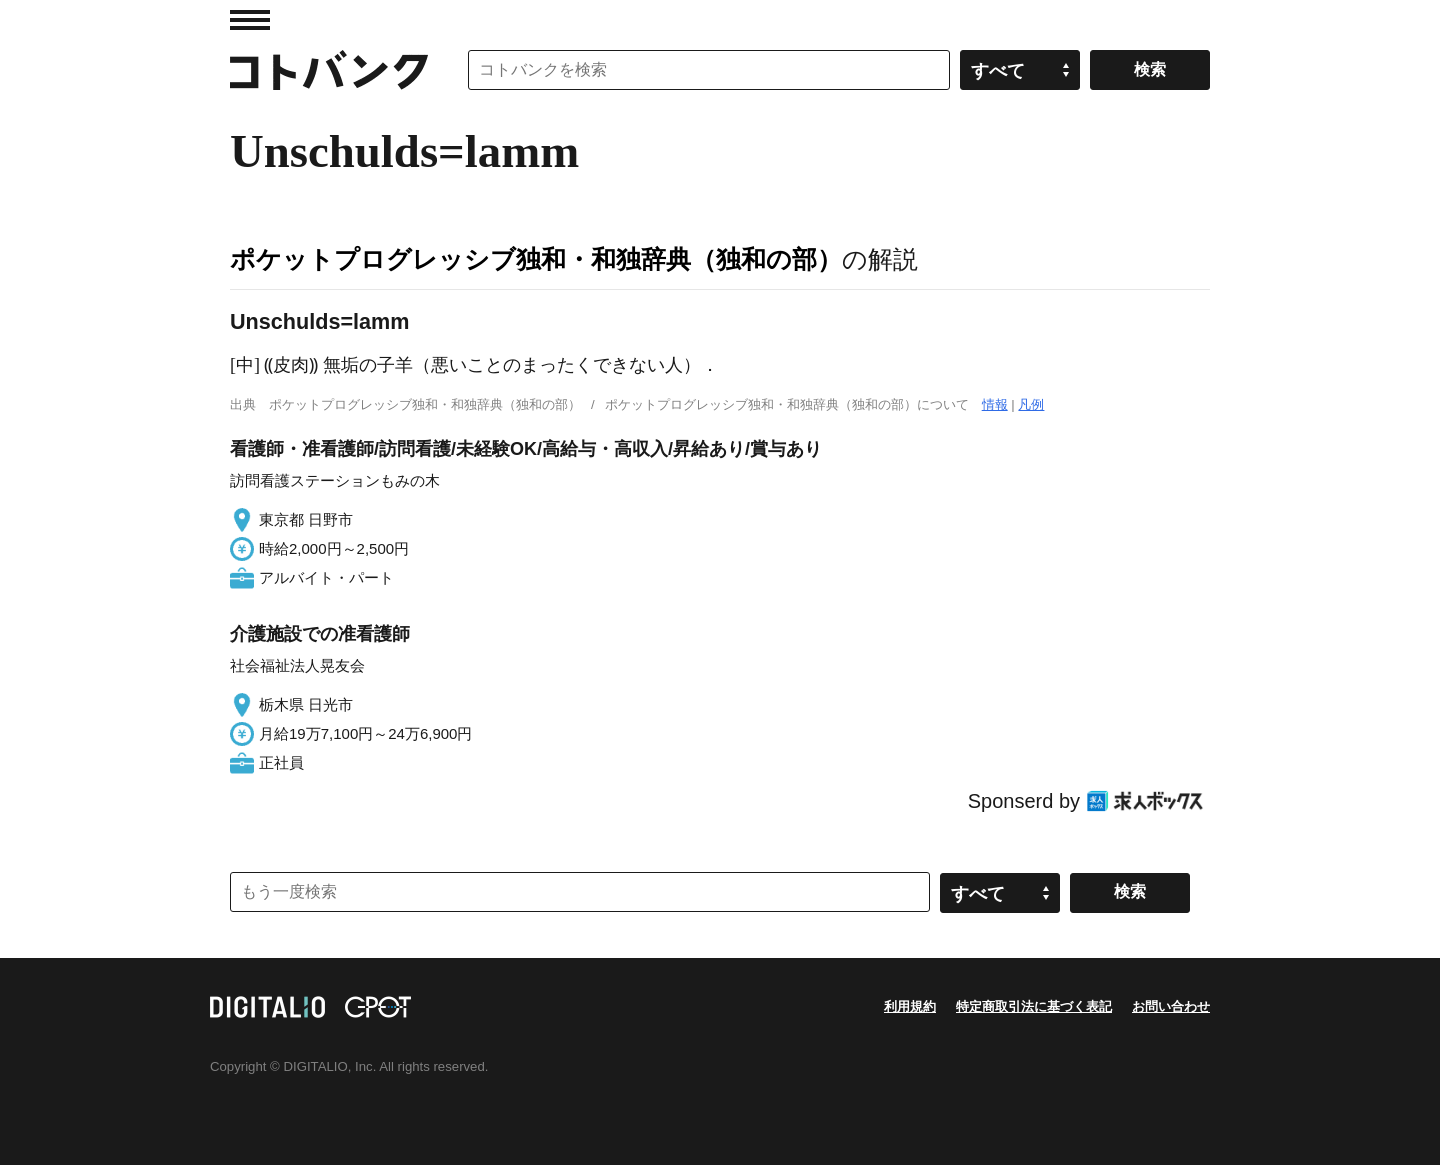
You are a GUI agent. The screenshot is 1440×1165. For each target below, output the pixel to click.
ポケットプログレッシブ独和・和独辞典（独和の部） (536, 259)
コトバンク (329, 70)
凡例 (1031, 404)
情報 (995, 404)
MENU (250, 20)
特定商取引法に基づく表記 (1034, 1006)
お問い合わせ (1171, 1006)
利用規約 (910, 1006)
